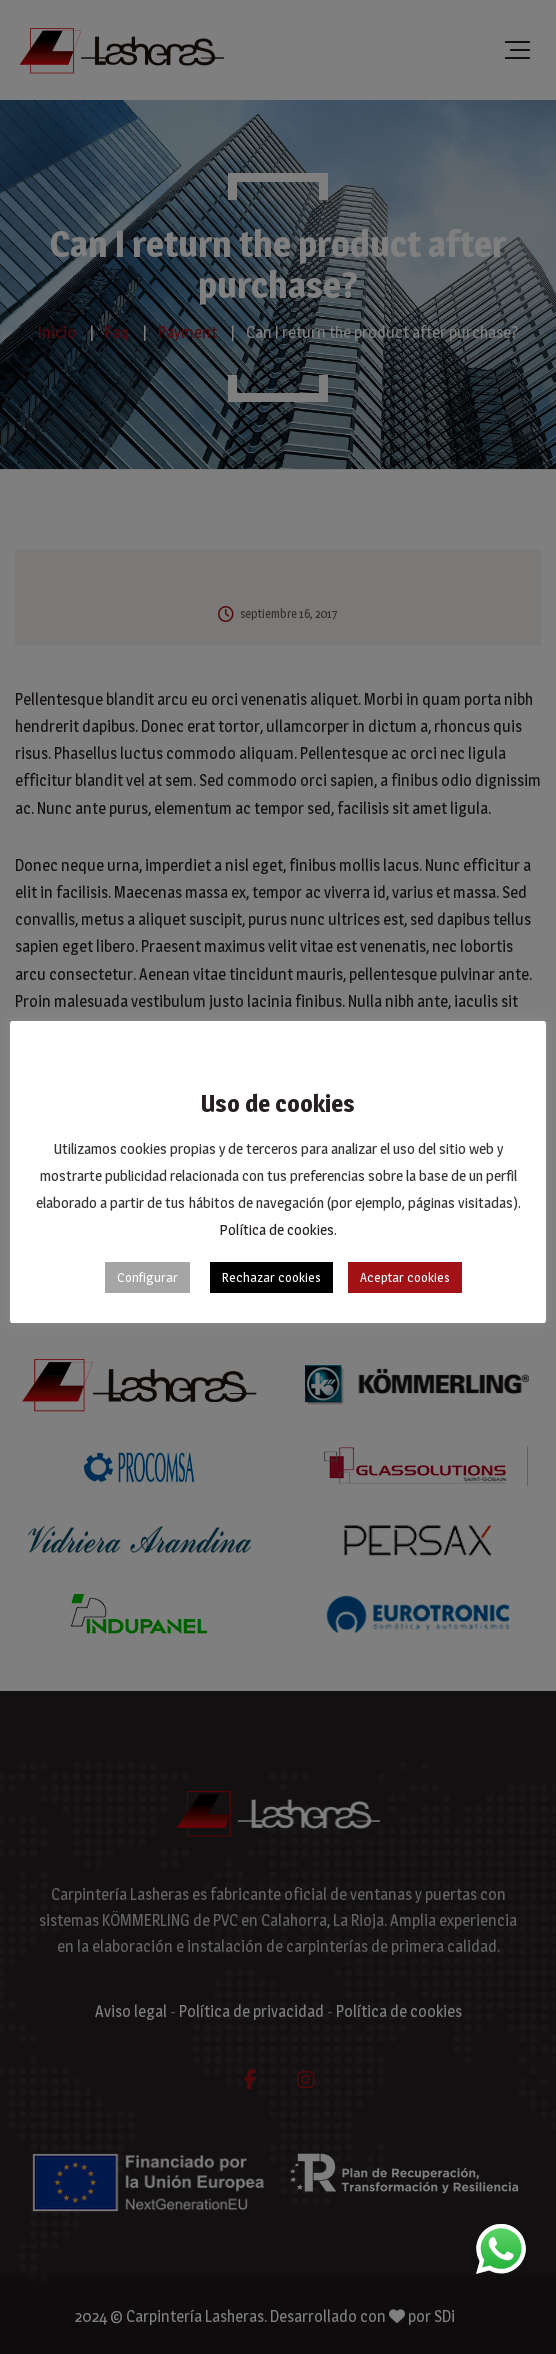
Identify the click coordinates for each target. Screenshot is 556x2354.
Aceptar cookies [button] (405, 1277)
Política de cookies (276, 1229)
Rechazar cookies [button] (271, 1277)
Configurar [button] (147, 1277)
